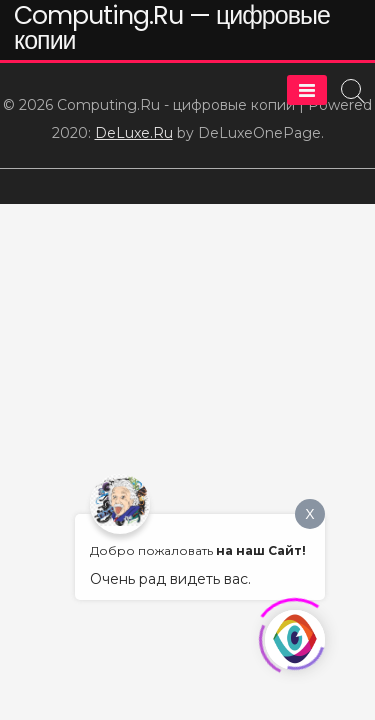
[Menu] (307, 90)
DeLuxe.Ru (134, 133)
